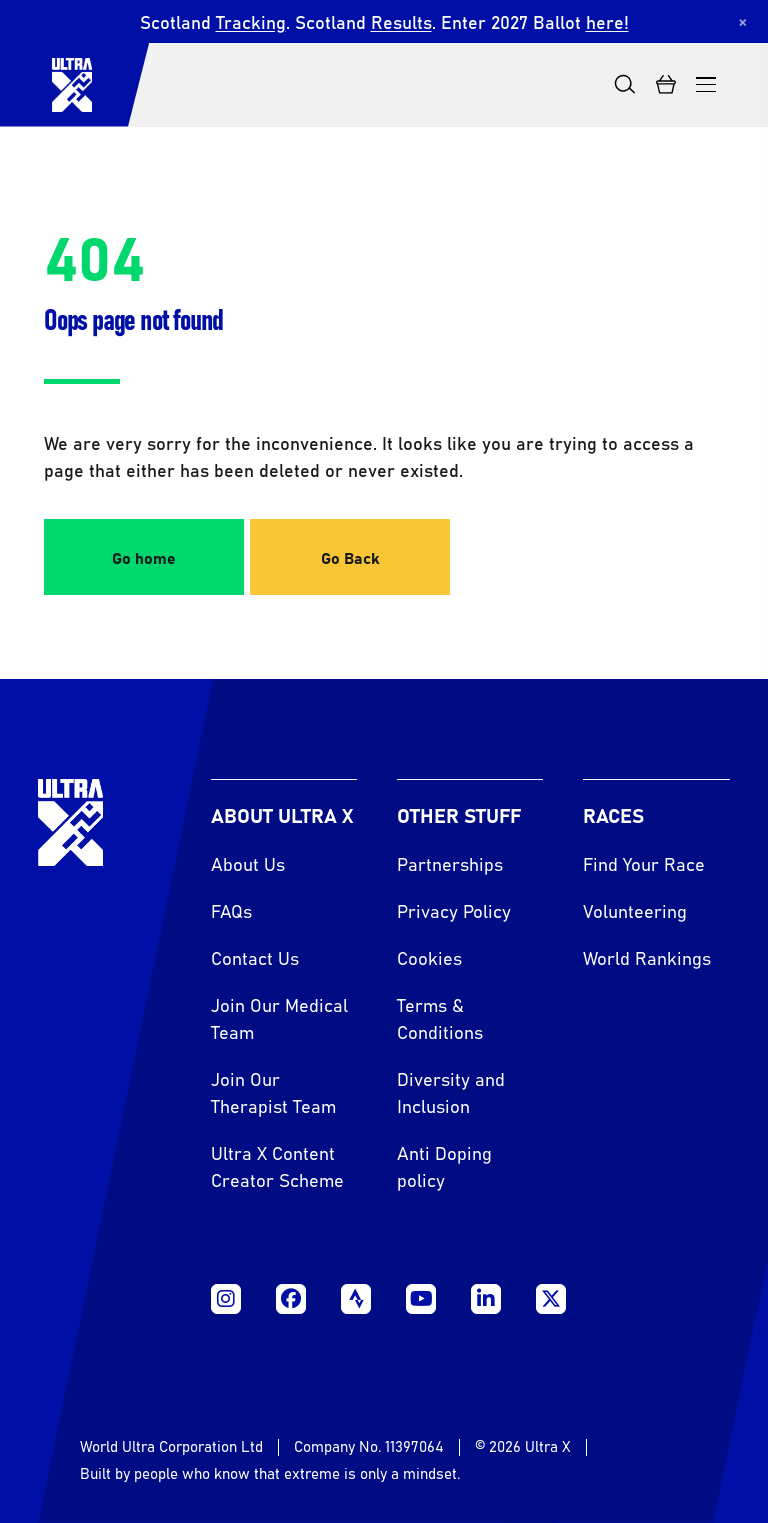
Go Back (350, 557)
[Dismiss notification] (743, 21)
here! (607, 21)
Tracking (251, 21)
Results (401, 21)
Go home (144, 557)
